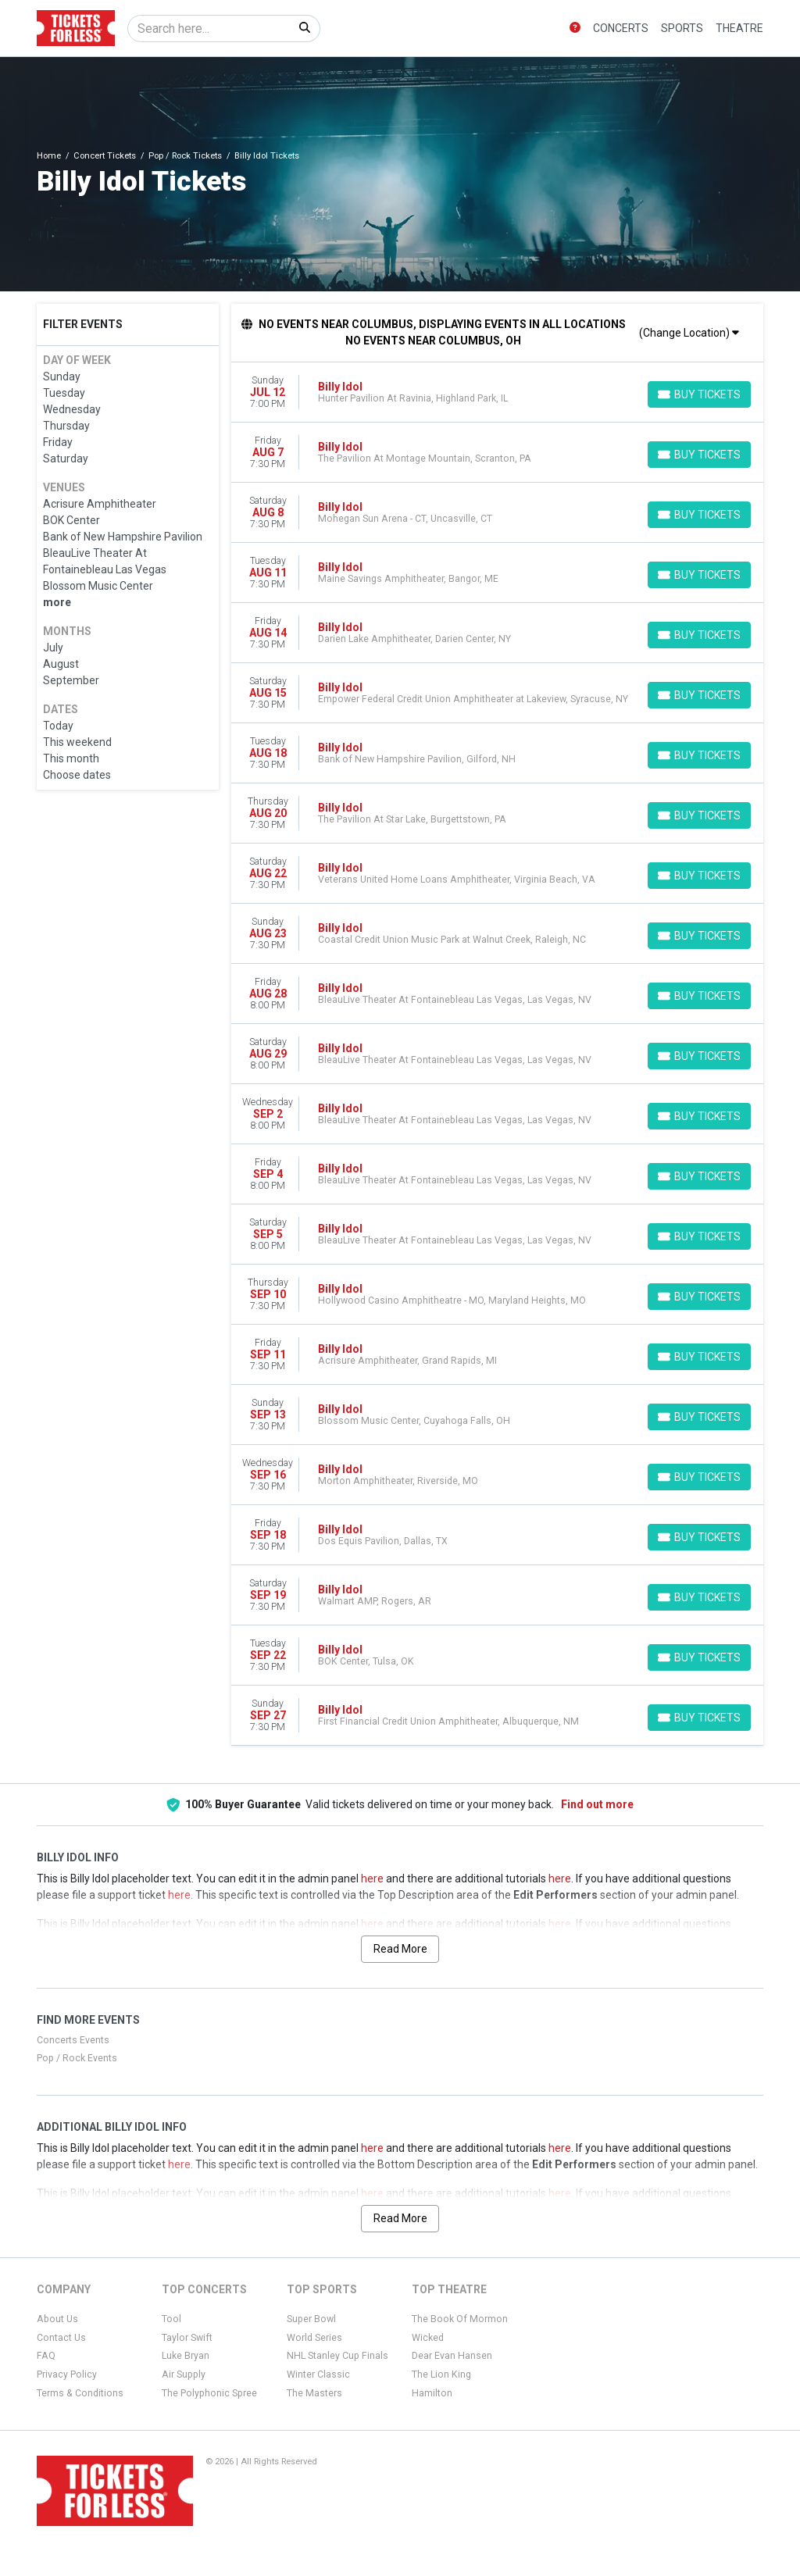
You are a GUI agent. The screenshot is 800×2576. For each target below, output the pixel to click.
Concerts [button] (620, 28)
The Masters (314, 2393)
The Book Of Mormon (460, 2319)
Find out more (597, 1804)
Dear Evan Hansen (452, 2355)
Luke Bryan (185, 2355)
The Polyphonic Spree (209, 2393)
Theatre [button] (739, 28)
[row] (497, 392)
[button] (575, 28)
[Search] (209, 28)
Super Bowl (311, 2319)
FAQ (46, 2355)
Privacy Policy (67, 2374)
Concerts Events (73, 2040)
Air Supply (183, 2374)
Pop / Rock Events (77, 2058)
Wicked (428, 2337)
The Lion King (441, 2374)
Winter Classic (318, 2374)
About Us (57, 2319)
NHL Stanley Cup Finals (337, 2355)
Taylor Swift (187, 2337)
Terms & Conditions (80, 2393)
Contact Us (61, 2337)
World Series (314, 2337)
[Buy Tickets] (699, 394)
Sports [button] (682, 28)
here (372, 1878)
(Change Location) (689, 332)
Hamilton (432, 2393)
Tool (171, 2319)
